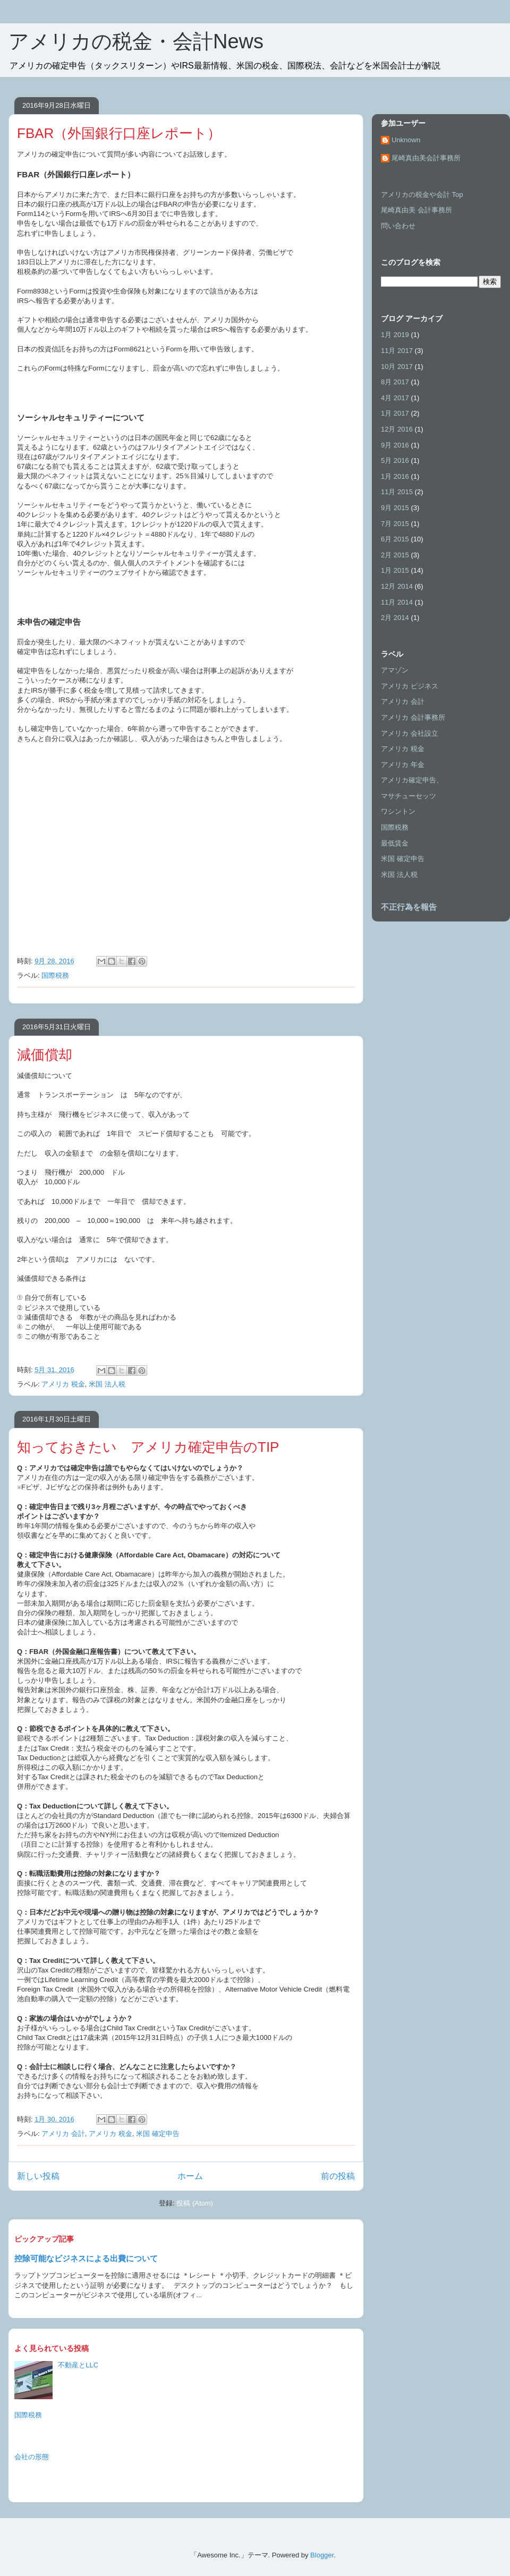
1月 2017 (395, 413)
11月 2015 (397, 492)
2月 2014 (395, 618)
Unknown (406, 140)
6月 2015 (395, 539)
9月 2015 (395, 508)
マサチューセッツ (408, 796)
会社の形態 (31, 2457)
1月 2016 (395, 476)
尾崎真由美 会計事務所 (416, 210)
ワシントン (398, 811)
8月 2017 (395, 382)
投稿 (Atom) (194, 2203)
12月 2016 (397, 429)
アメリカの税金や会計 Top (422, 195)
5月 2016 (395, 460)
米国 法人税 (107, 1384)
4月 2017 (395, 398)
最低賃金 (395, 843)
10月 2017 (397, 367)
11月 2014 (397, 602)
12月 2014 (397, 586)
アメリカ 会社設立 (409, 733)
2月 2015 (395, 555)
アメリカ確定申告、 (412, 780)
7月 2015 (395, 524)
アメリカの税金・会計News (136, 41)
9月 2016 (395, 445)
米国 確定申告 (158, 2134)
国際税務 (55, 975)
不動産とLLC (78, 2365)
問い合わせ (398, 226)
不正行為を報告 (409, 906)
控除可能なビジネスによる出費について (86, 2258)
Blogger (322, 2555)
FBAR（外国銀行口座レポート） (119, 133)
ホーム (190, 2176)
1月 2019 (395, 335)
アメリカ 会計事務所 (413, 717)
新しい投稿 (38, 2176)
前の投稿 (338, 2176)
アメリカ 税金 (63, 1384)
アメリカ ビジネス (409, 686)
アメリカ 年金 (402, 765)
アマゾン (395, 670)
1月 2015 (395, 570)
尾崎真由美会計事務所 (426, 158)
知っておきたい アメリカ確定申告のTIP (148, 1447)
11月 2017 (397, 351)
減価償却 (44, 1055)
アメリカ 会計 (63, 2134)
